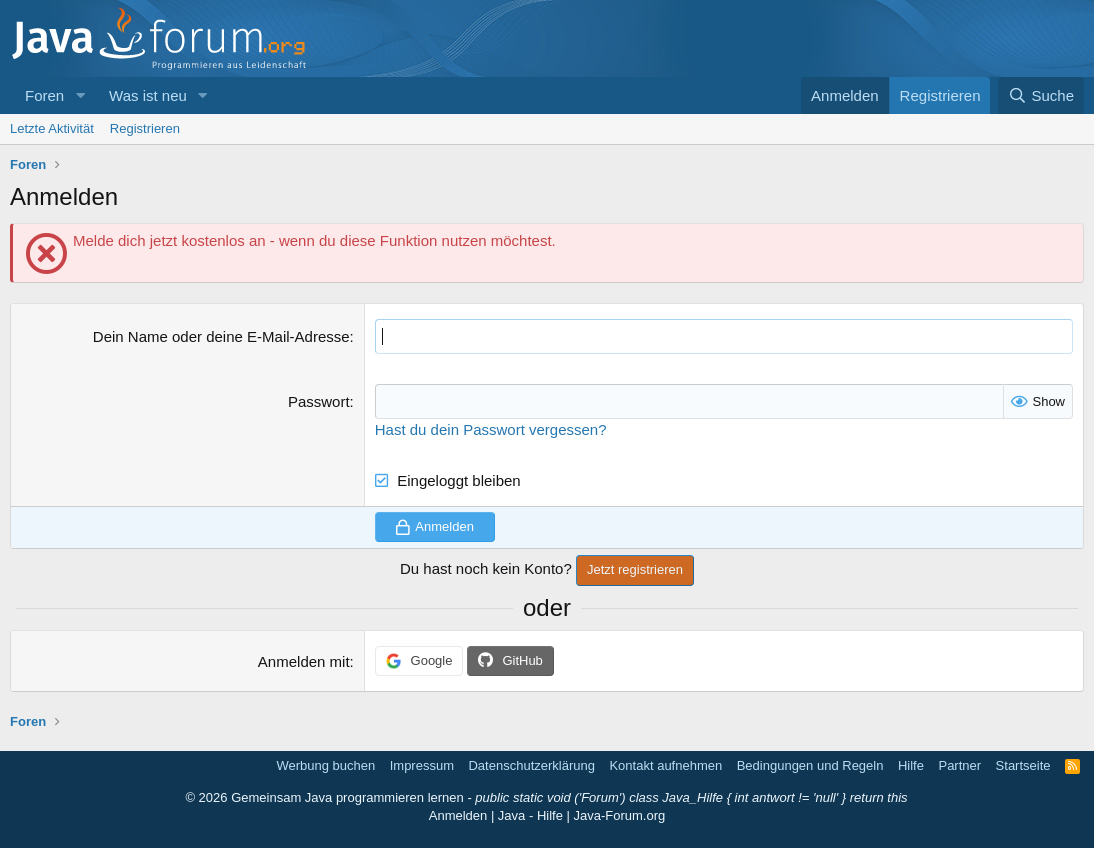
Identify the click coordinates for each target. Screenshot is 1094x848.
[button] (80, 95)
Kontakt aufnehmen (665, 765)
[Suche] (1041, 95)
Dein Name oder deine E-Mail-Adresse (221, 336)
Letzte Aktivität (52, 128)
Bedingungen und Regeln (810, 765)
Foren (44, 95)
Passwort (319, 401)
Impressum (422, 765)
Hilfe (911, 765)
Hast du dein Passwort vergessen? (491, 429)
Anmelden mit (304, 661)
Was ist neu (148, 95)
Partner (959, 765)
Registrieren (145, 128)
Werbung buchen (325, 765)
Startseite (1023, 765)
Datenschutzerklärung (531, 765)
